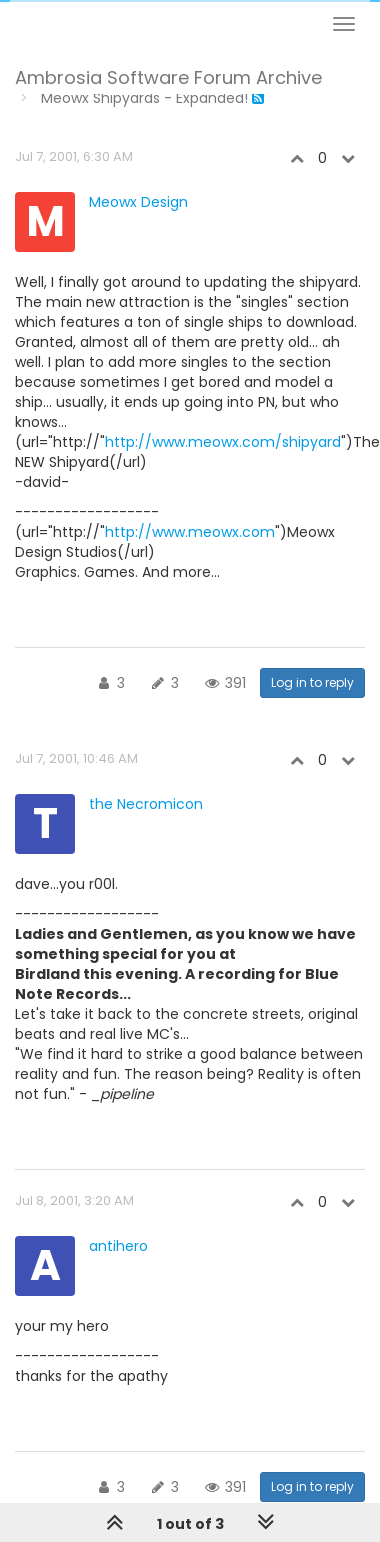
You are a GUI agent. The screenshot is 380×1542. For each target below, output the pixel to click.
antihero (118, 1246)
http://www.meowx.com (190, 532)
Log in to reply (312, 682)
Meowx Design (138, 202)
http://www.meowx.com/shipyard (223, 442)
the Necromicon (146, 804)
